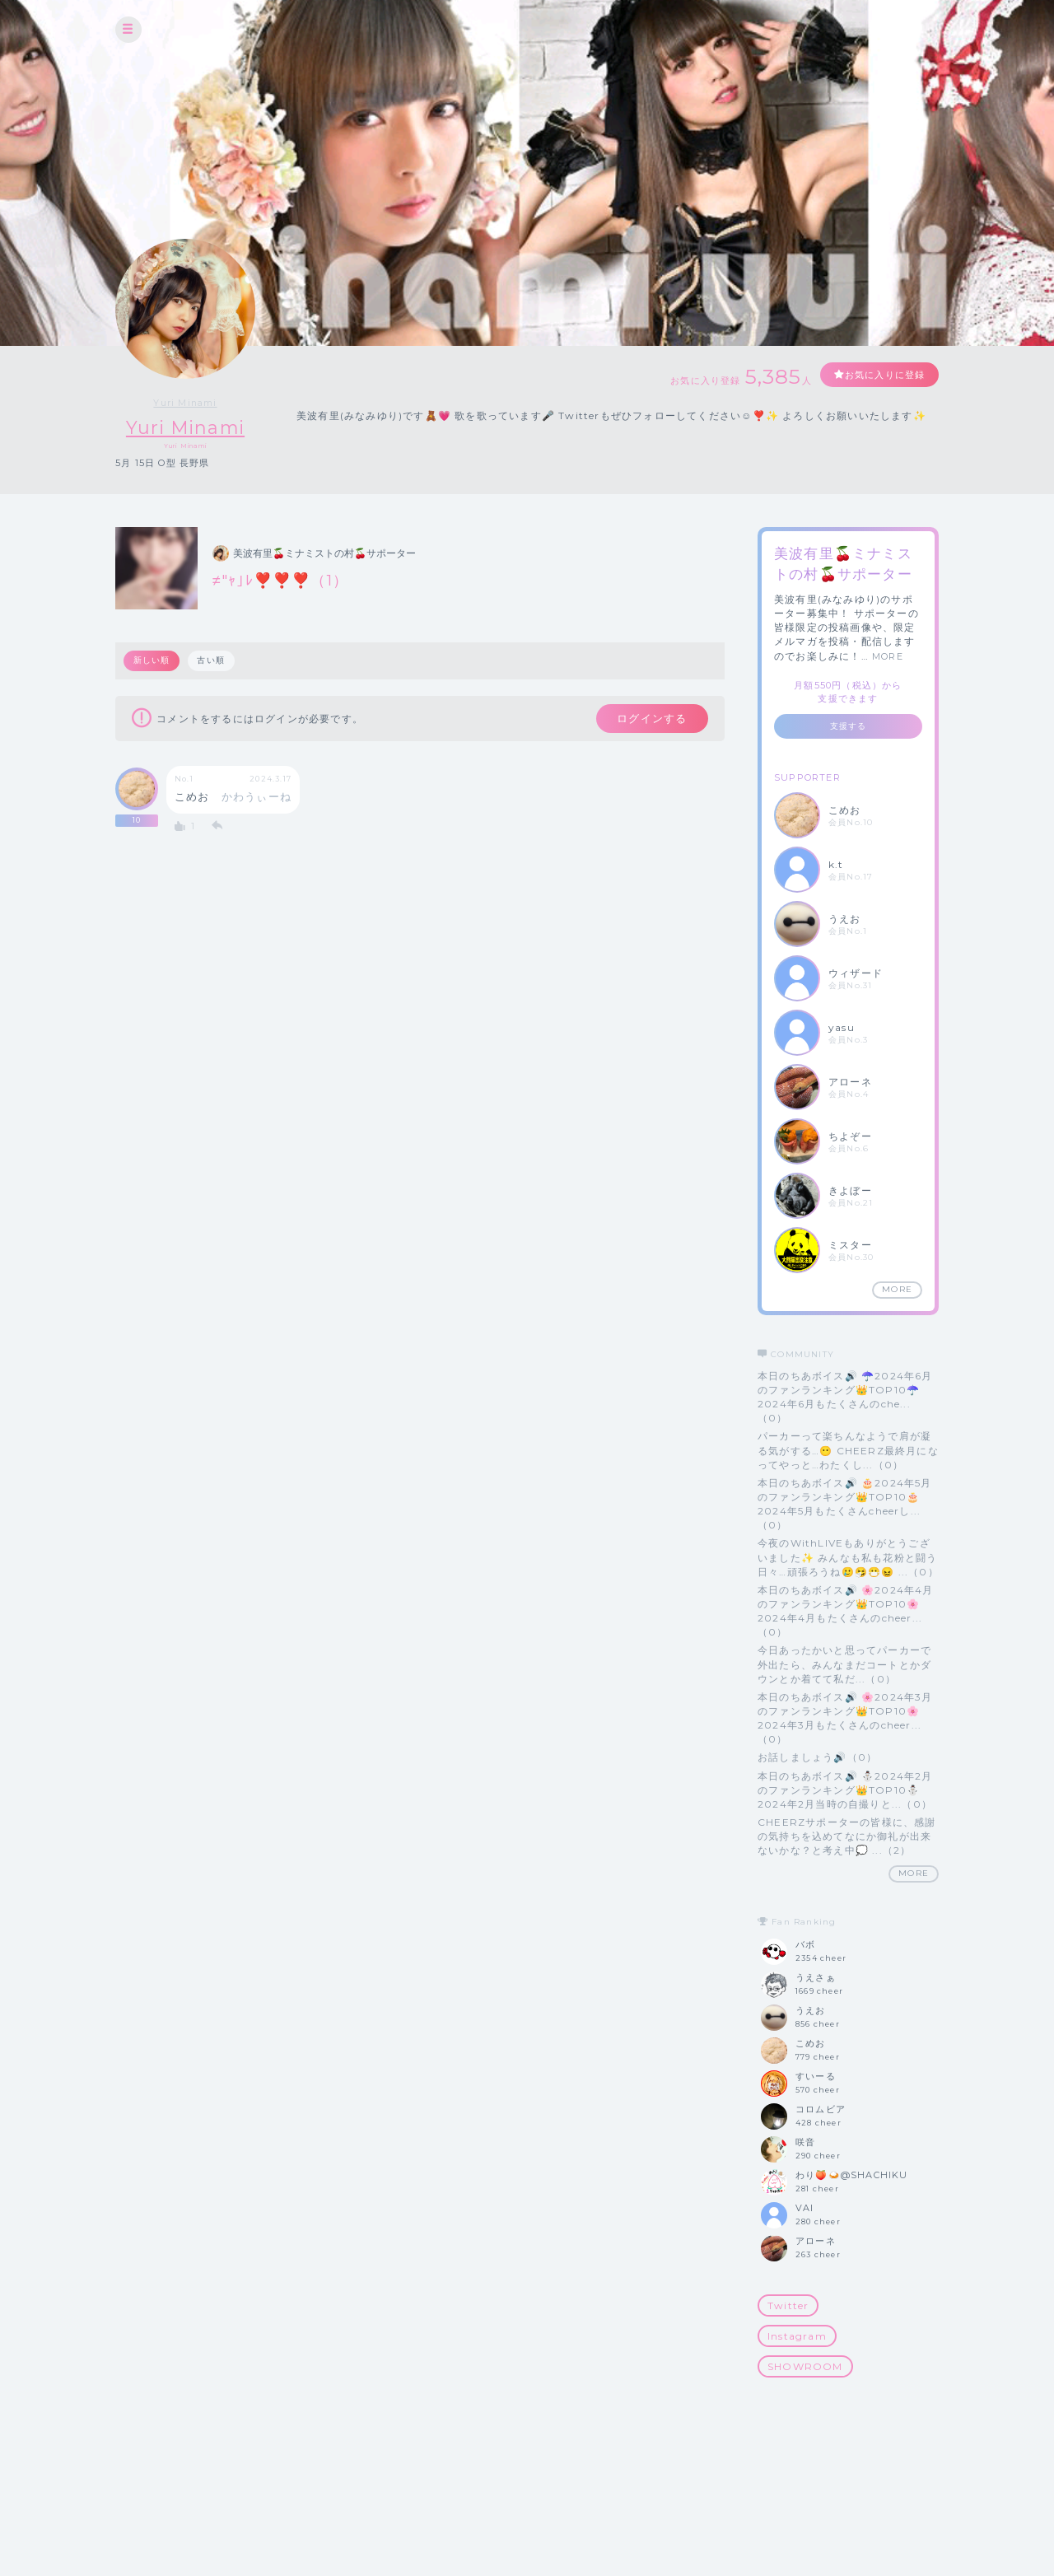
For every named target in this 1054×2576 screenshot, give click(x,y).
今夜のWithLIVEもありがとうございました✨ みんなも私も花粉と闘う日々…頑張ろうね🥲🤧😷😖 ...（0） (848, 1558)
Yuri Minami (185, 402)
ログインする (648, 719)
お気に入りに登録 (878, 375)
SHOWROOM (805, 2367)
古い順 (212, 661)
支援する (848, 726)
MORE (887, 656)
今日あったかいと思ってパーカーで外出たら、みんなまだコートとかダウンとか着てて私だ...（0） (844, 1665)
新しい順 (151, 661)
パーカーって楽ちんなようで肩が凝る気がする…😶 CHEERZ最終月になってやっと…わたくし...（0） (848, 1450)
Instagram (797, 2336)
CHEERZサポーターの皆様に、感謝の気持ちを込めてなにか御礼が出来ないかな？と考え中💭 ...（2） (847, 1836)
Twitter (788, 2305)
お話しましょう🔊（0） (817, 1758)
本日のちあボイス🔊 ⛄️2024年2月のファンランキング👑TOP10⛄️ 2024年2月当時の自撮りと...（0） (845, 1790)
